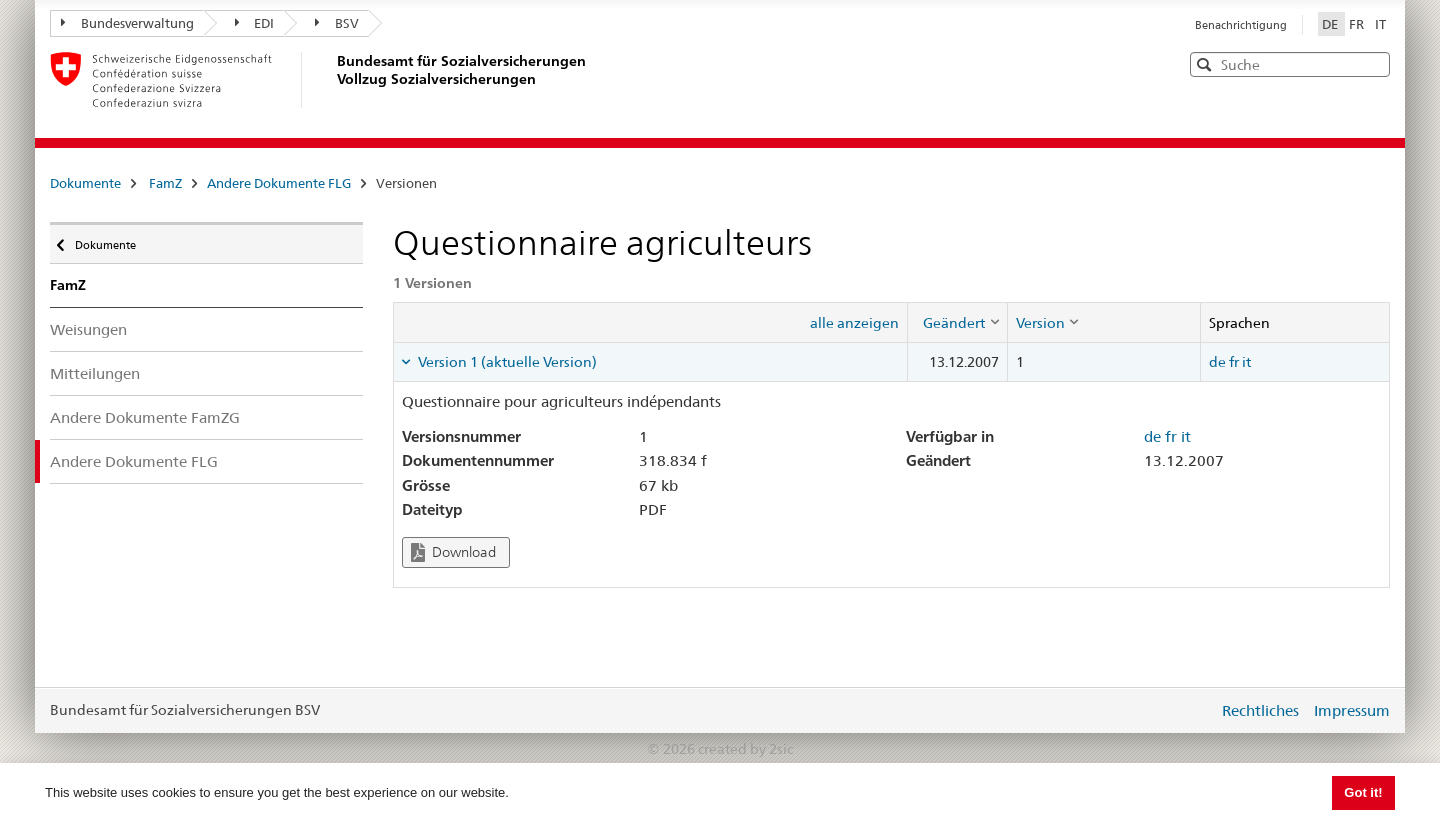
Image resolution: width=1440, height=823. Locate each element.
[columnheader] (957, 322)
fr (1234, 362)
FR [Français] (1358, 24)
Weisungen (88, 329)
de (1217, 362)
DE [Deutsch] (1331, 24)
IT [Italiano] (1380, 24)
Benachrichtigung (1241, 25)
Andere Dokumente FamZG (145, 417)
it (1246, 362)
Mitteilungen (95, 373)
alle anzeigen (854, 323)
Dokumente (85, 183)
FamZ (165, 183)
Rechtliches (1260, 710)
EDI (255, 23)
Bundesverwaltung (127, 23)
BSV (337, 23)
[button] (1373, 63)
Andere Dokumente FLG (279, 183)
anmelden (1188, 710)
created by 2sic (745, 749)
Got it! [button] (1363, 792)
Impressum (1352, 710)
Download (453, 552)
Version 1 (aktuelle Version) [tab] (506, 362)
